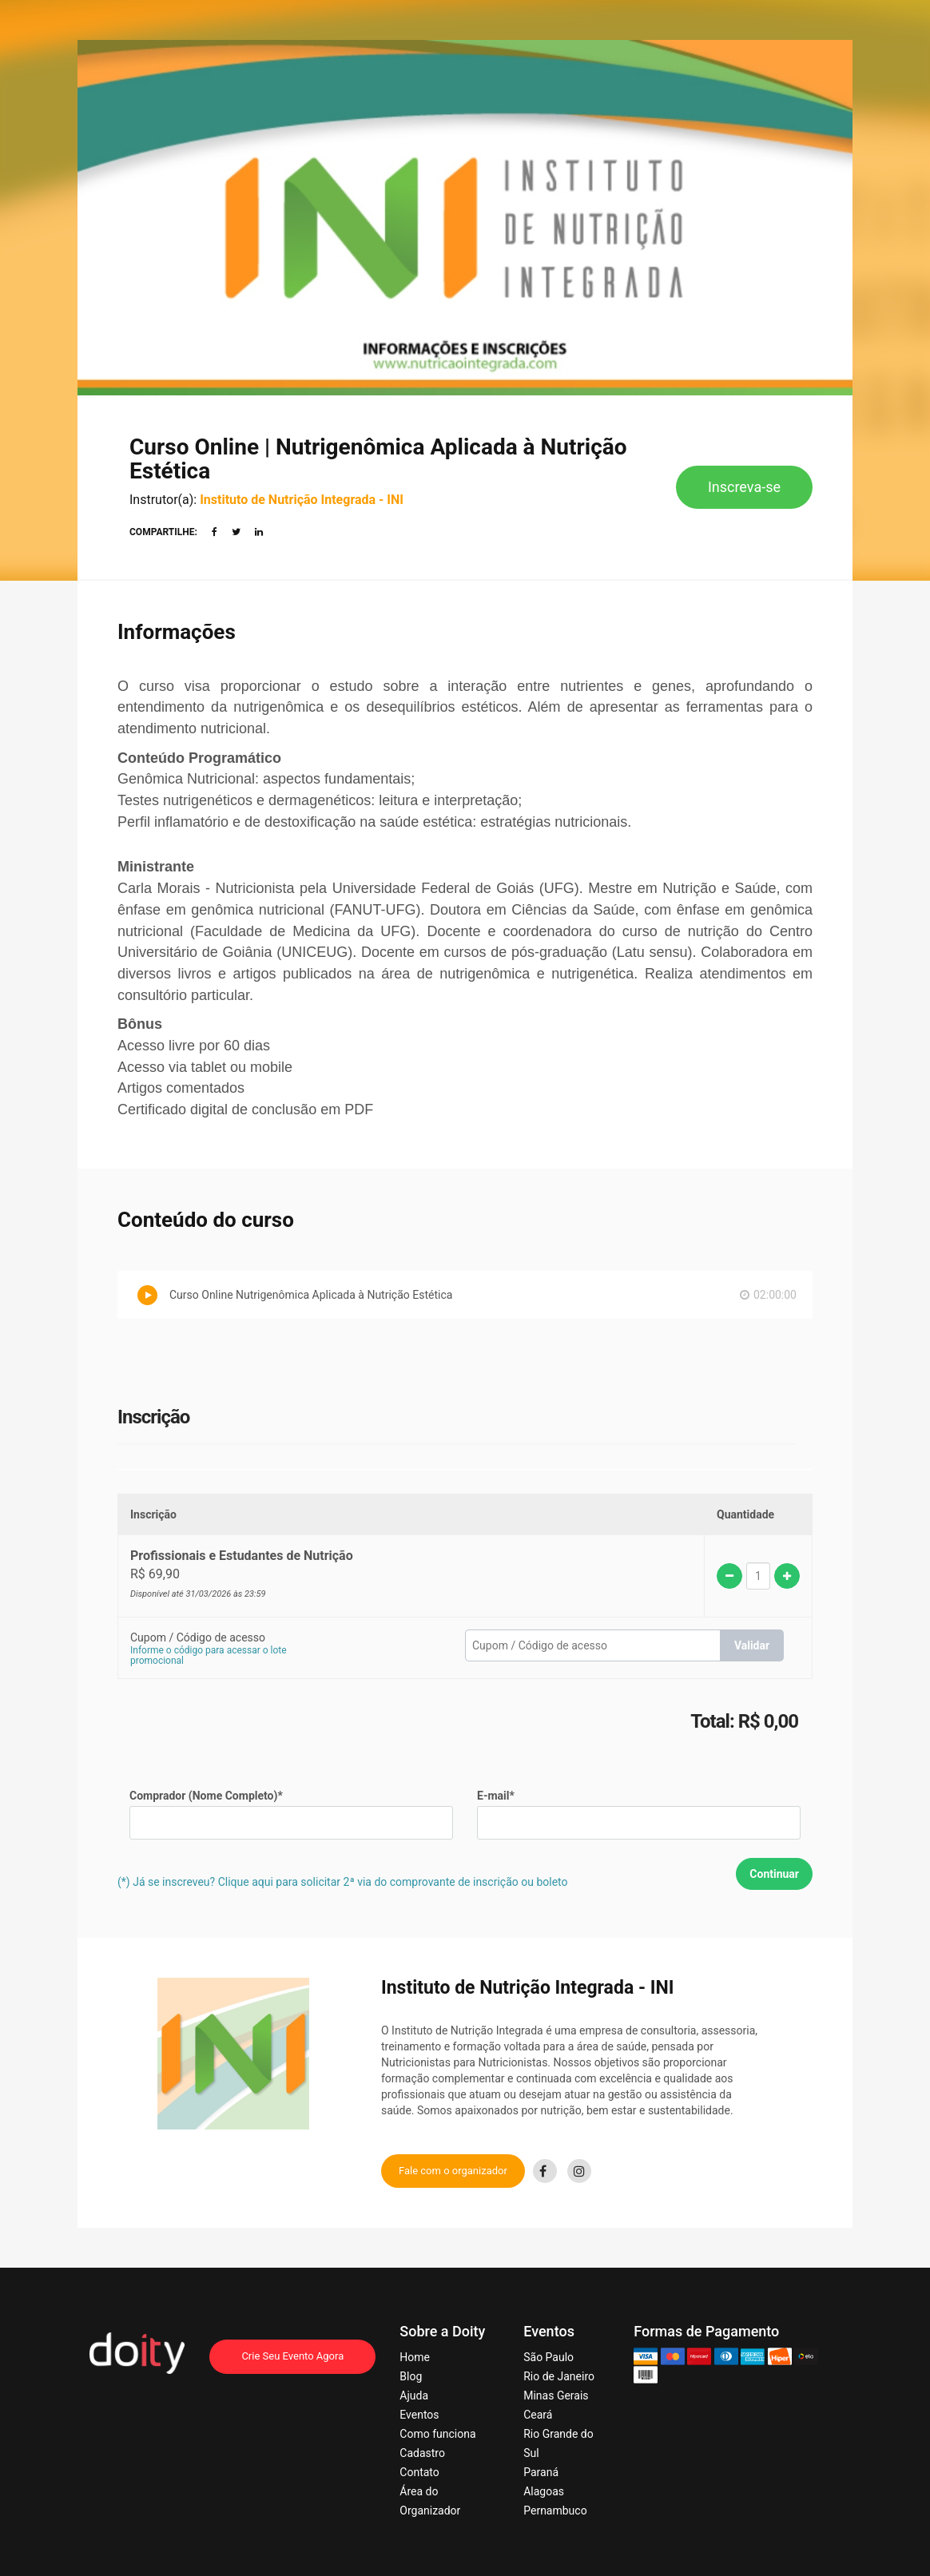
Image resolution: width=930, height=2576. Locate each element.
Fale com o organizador (453, 2171)
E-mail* (496, 1795)
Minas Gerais (555, 2395)
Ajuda (413, 2395)
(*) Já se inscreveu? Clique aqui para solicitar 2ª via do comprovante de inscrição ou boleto (342, 1881)
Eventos (419, 2414)
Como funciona (437, 2433)
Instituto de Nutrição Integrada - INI (301, 499)
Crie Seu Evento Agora (292, 2356)
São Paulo (548, 2357)
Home (414, 2357)
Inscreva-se (744, 486)
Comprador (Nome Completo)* (206, 1795)
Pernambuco (554, 2510)
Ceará (537, 2414)
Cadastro (422, 2453)
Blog (410, 2376)
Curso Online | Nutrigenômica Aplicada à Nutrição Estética (378, 459)
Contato (419, 2472)
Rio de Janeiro (558, 2376)
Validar (751, 1645)
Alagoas (543, 2491)
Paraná (540, 2472)
